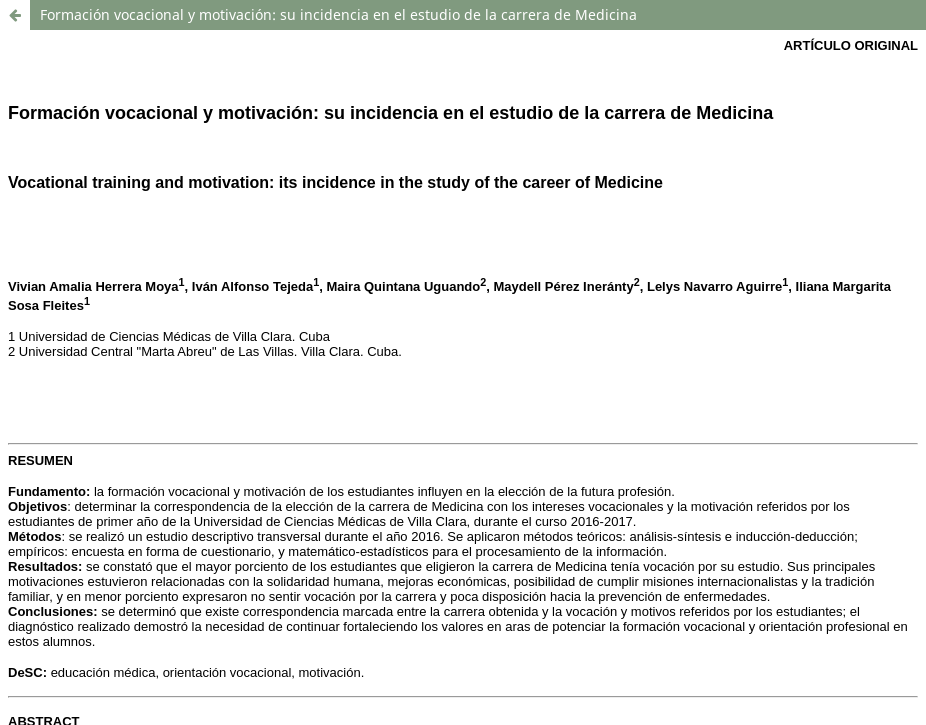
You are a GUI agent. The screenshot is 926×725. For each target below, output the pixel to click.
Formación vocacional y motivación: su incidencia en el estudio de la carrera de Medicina (338, 14)
